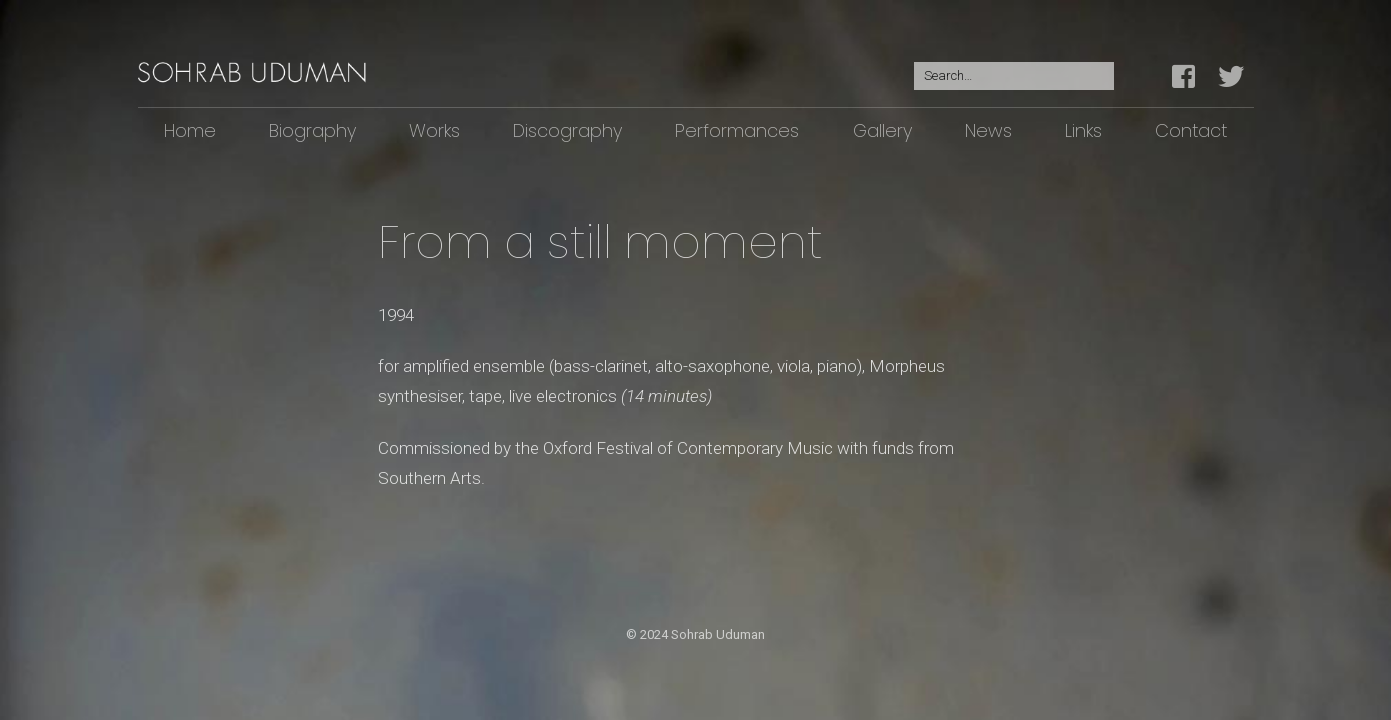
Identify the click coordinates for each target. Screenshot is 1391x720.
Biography (312, 130)
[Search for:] (1014, 76)
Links (1083, 130)
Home (190, 130)
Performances (737, 130)
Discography (567, 130)
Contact (1191, 130)
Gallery (882, 130)
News (988, 130)
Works (434, 130)
